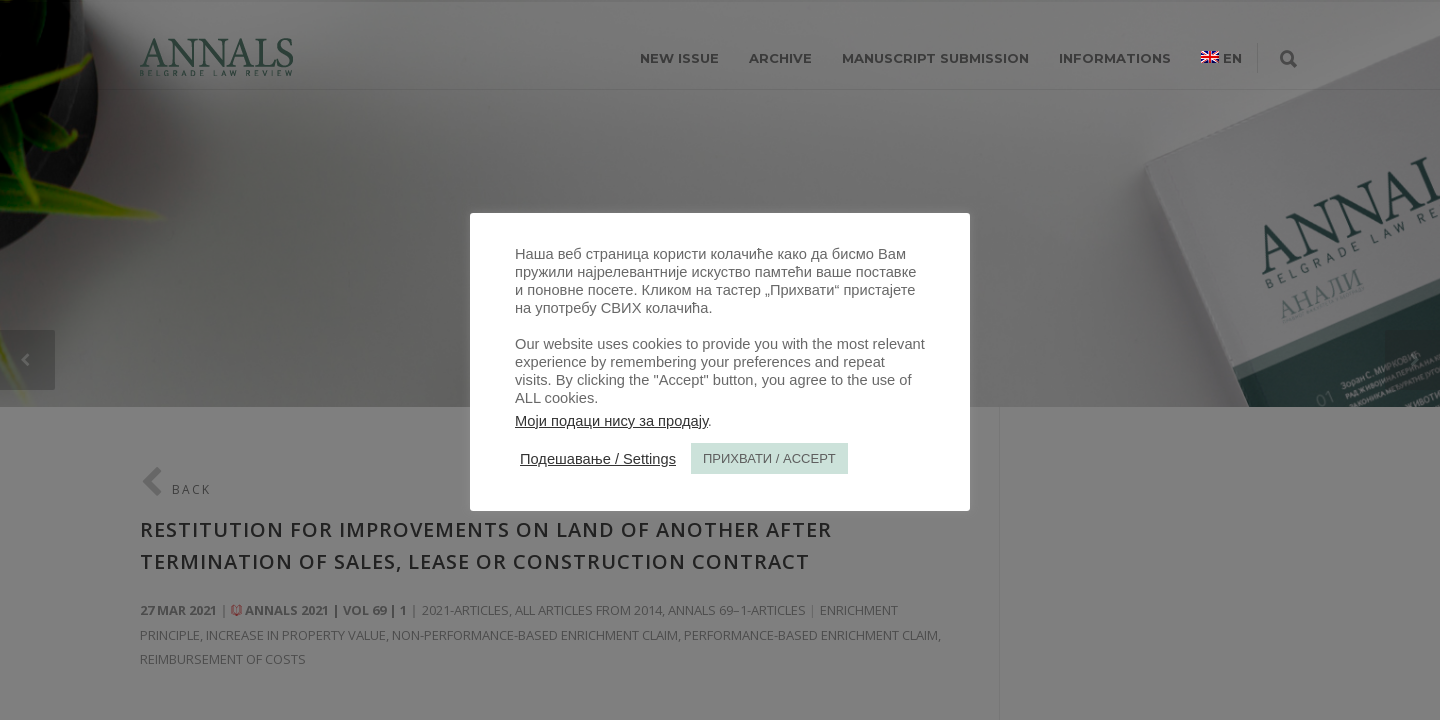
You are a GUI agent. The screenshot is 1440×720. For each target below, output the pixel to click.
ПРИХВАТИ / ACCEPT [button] (769, 458)
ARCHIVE (780, 58)
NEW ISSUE (679, 58)
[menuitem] (1221, 58)
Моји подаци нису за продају (611, 421)
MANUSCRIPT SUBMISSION (935, 58)
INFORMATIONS (1115, 58)
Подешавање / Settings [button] (598, 459)
